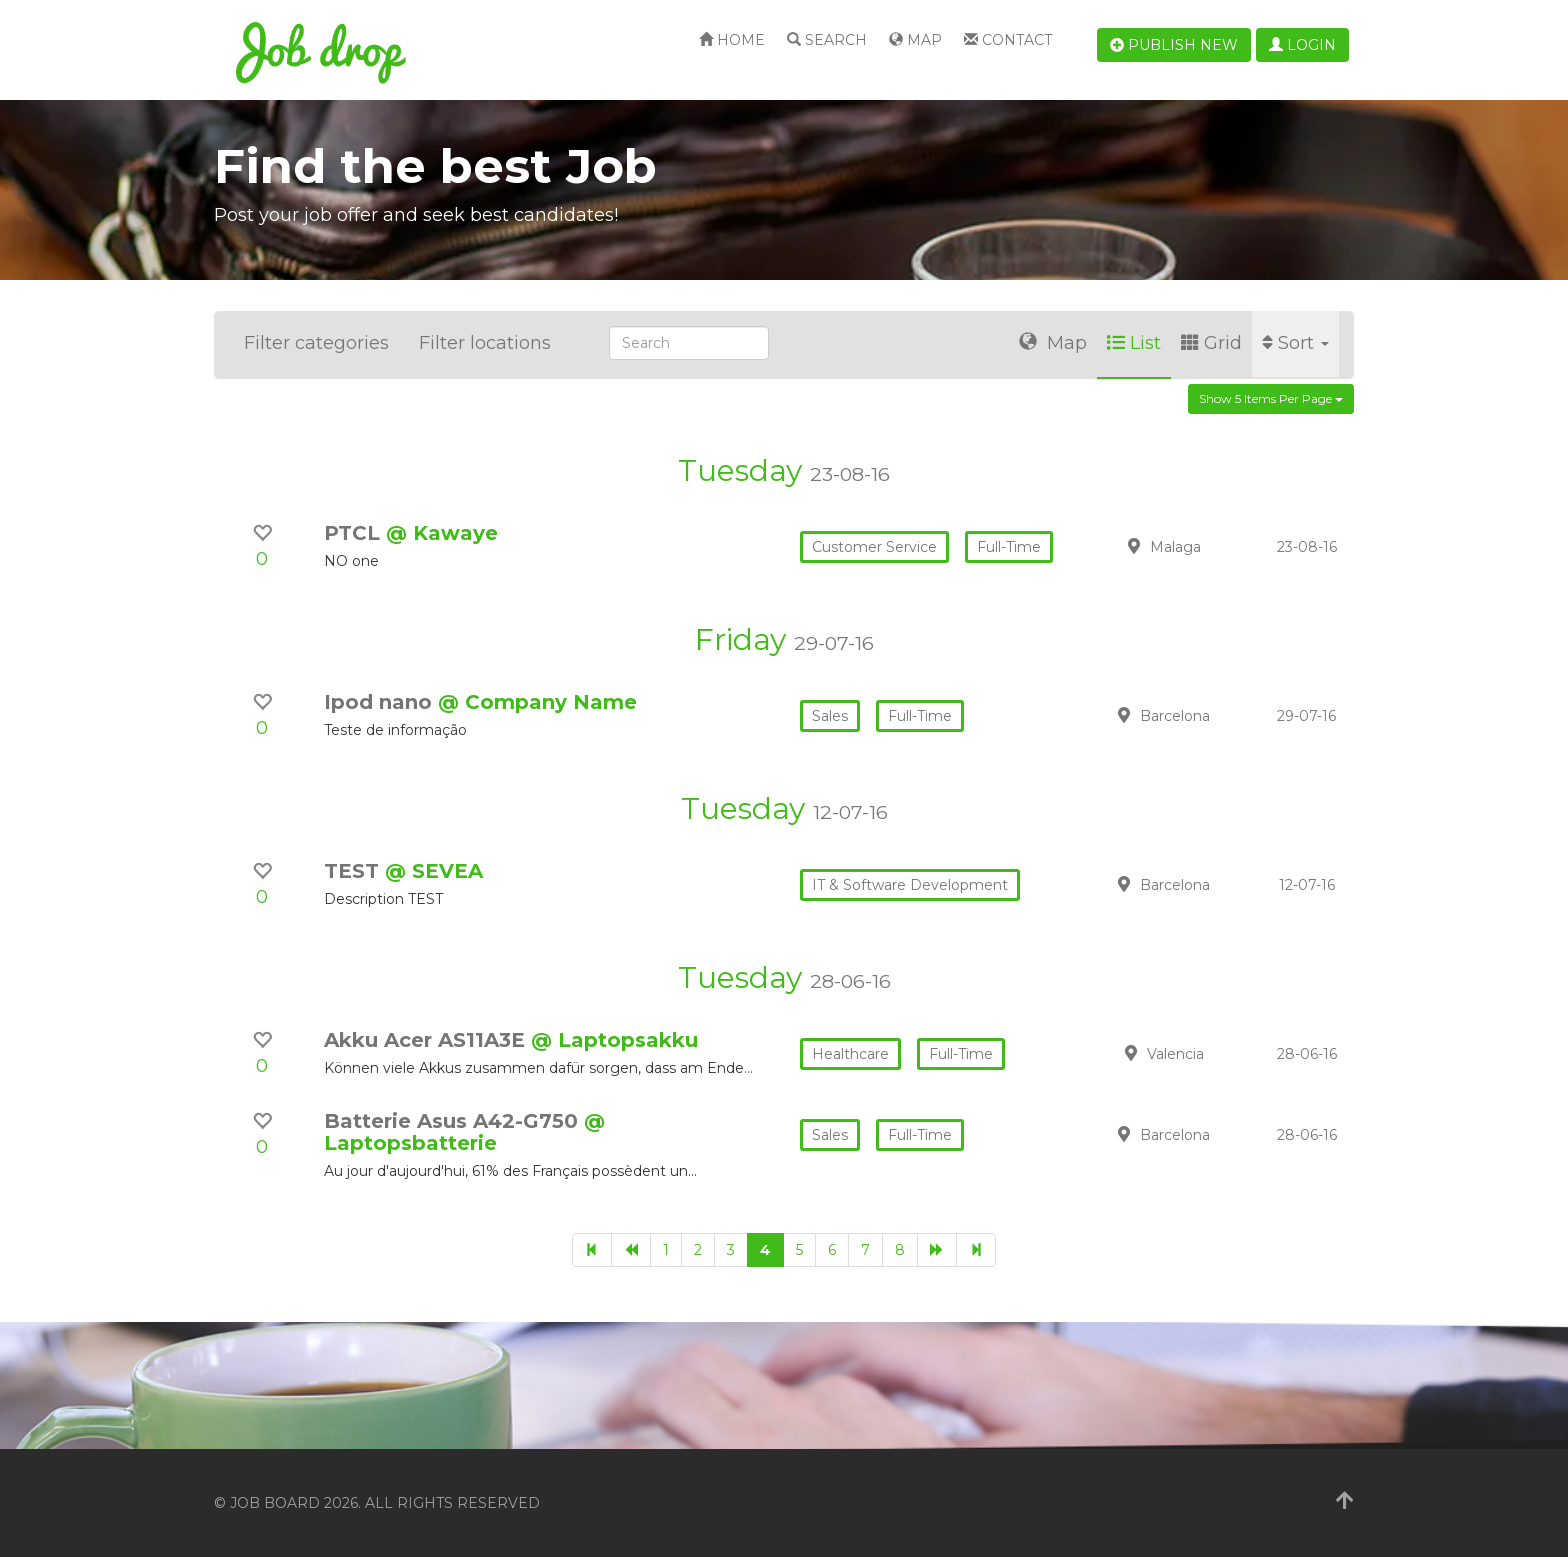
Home (732, 40)
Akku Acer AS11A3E (427, 1040)
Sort (1295, 343)
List (1134, 343)
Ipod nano (381, 702)
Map (915, 40)
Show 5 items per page (1271, 398)
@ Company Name (537, 702)
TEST (354, 871)
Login (1302, 45)
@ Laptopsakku (614, 1040)
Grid (1211, 343)
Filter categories (316, 343)
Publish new (1174, 45)
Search (827, 40)
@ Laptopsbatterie (464, 1132)
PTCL (355, 533)
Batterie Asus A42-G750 (454, 1121)
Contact (1008, 40)
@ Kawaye (442, 533)
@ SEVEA (434, 871)
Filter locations (485, 343)
